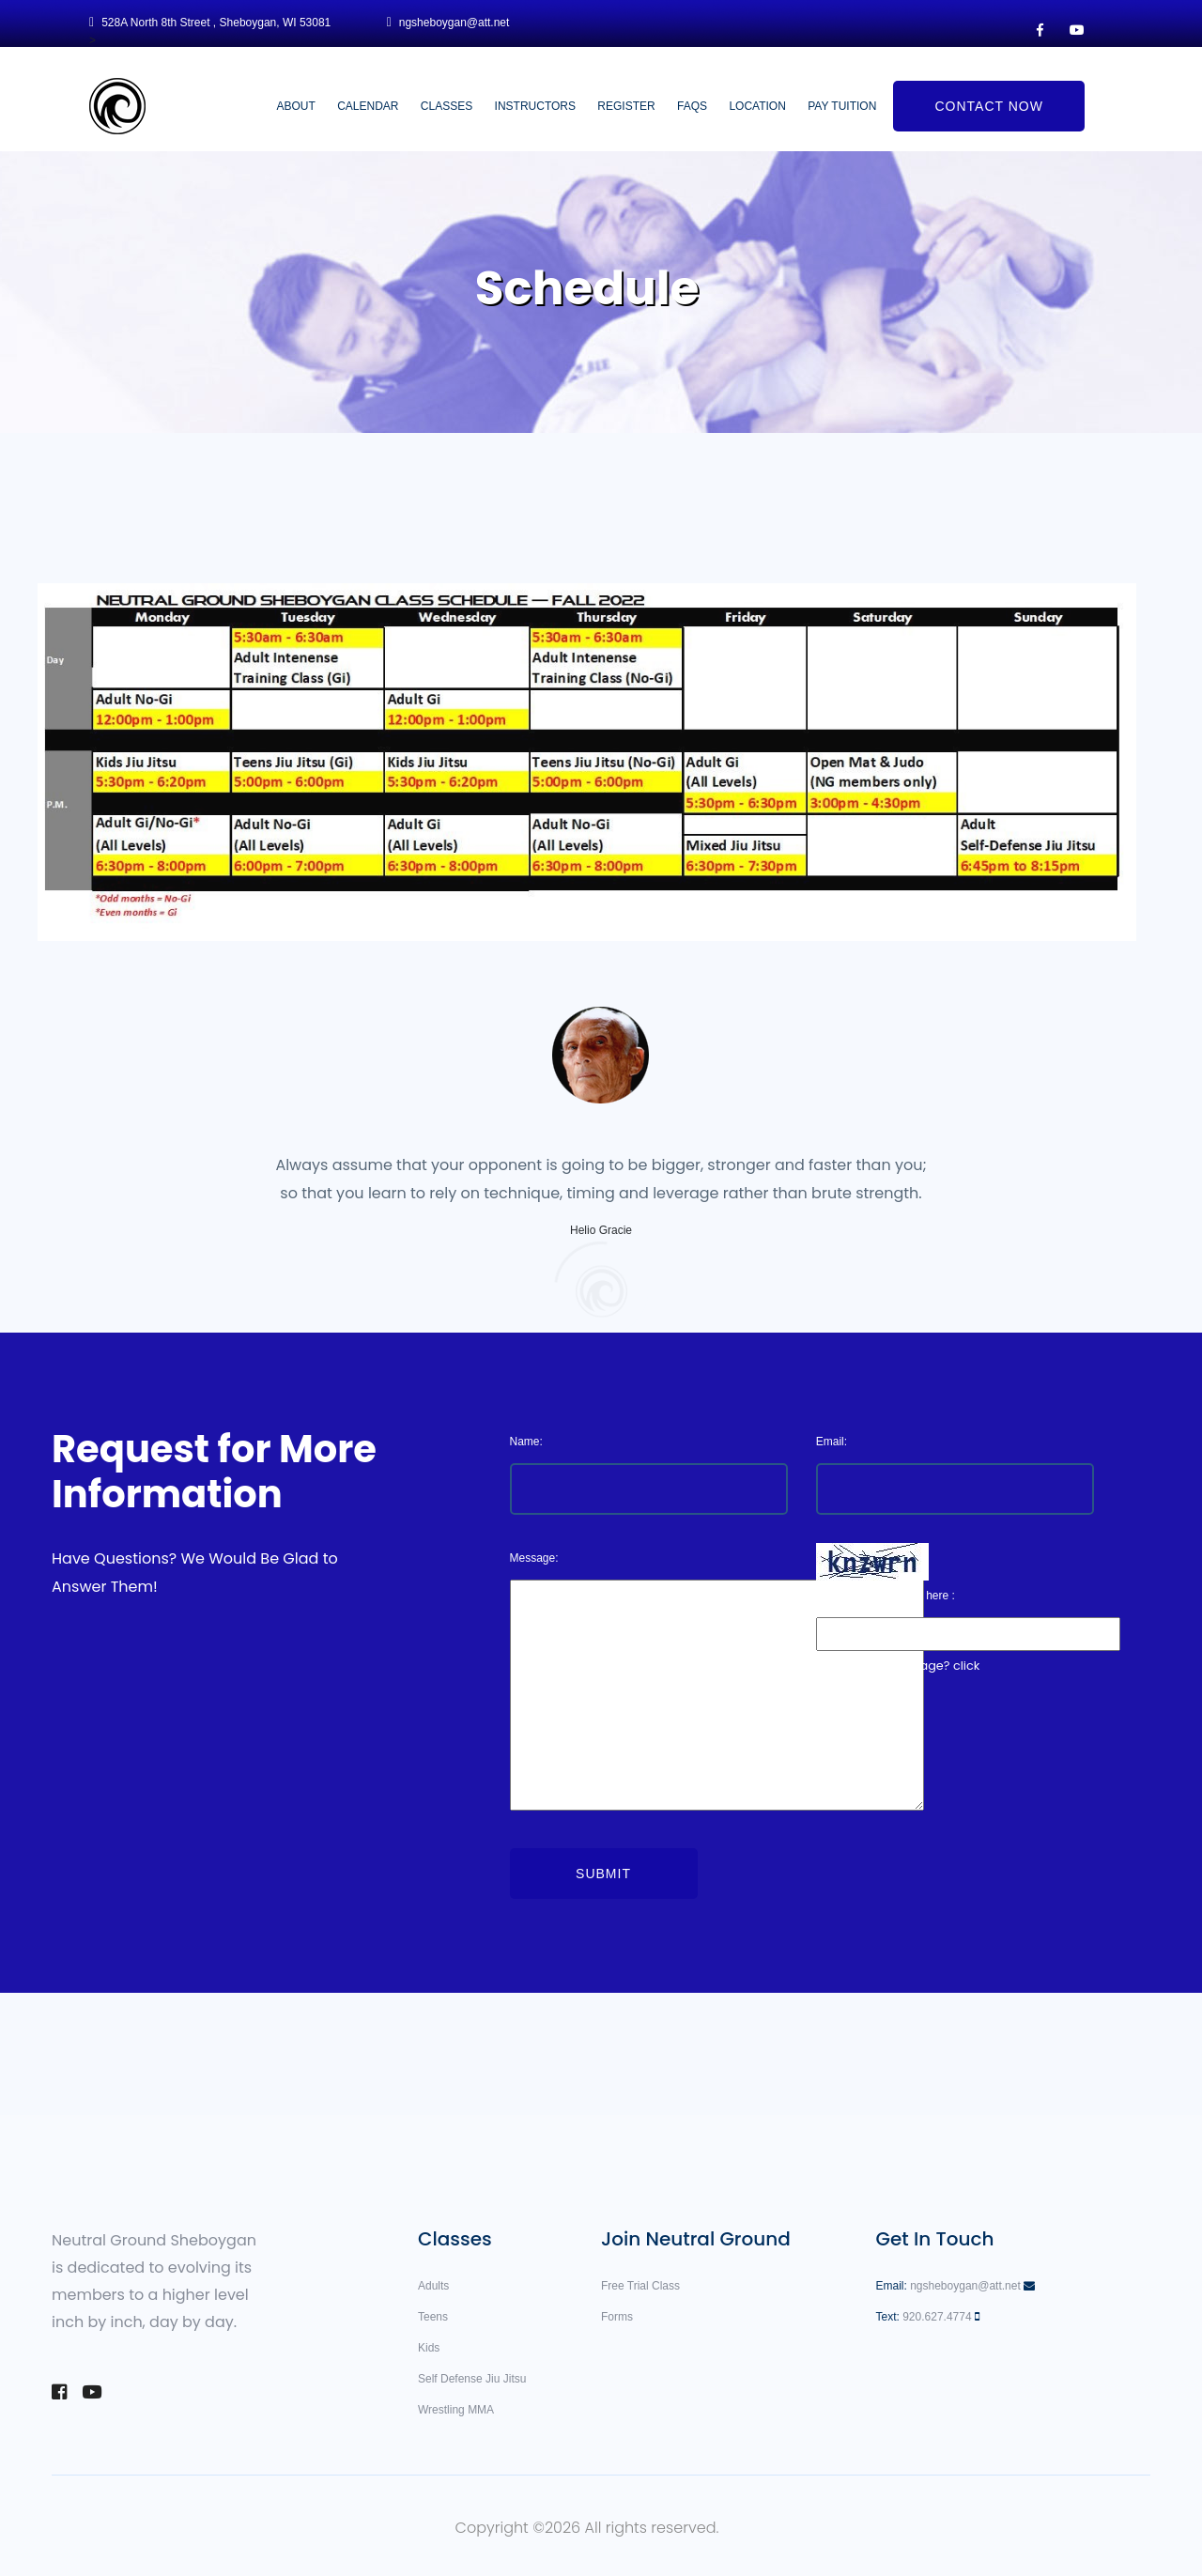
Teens (433, 2316)
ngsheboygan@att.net (454, 22)
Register (626, 106)
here (827, 1695)
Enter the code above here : (885, 1595)
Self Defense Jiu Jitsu (472, 2378)
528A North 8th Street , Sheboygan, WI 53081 (216, 22)
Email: (831, 1441)
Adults (433, 2285)
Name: (526, 1441)
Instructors (535, 106)
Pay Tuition (842, 106)
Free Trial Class (640, 2285)
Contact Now (988, 106)
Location (757, 106)
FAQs (692, 106)
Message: (534, 1558)
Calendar (367, 106)
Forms (617, 2316)
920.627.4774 (937, 2316)
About (295, 106)
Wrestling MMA (456, 2409)
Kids (428, 2347)
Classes (446, 106)
